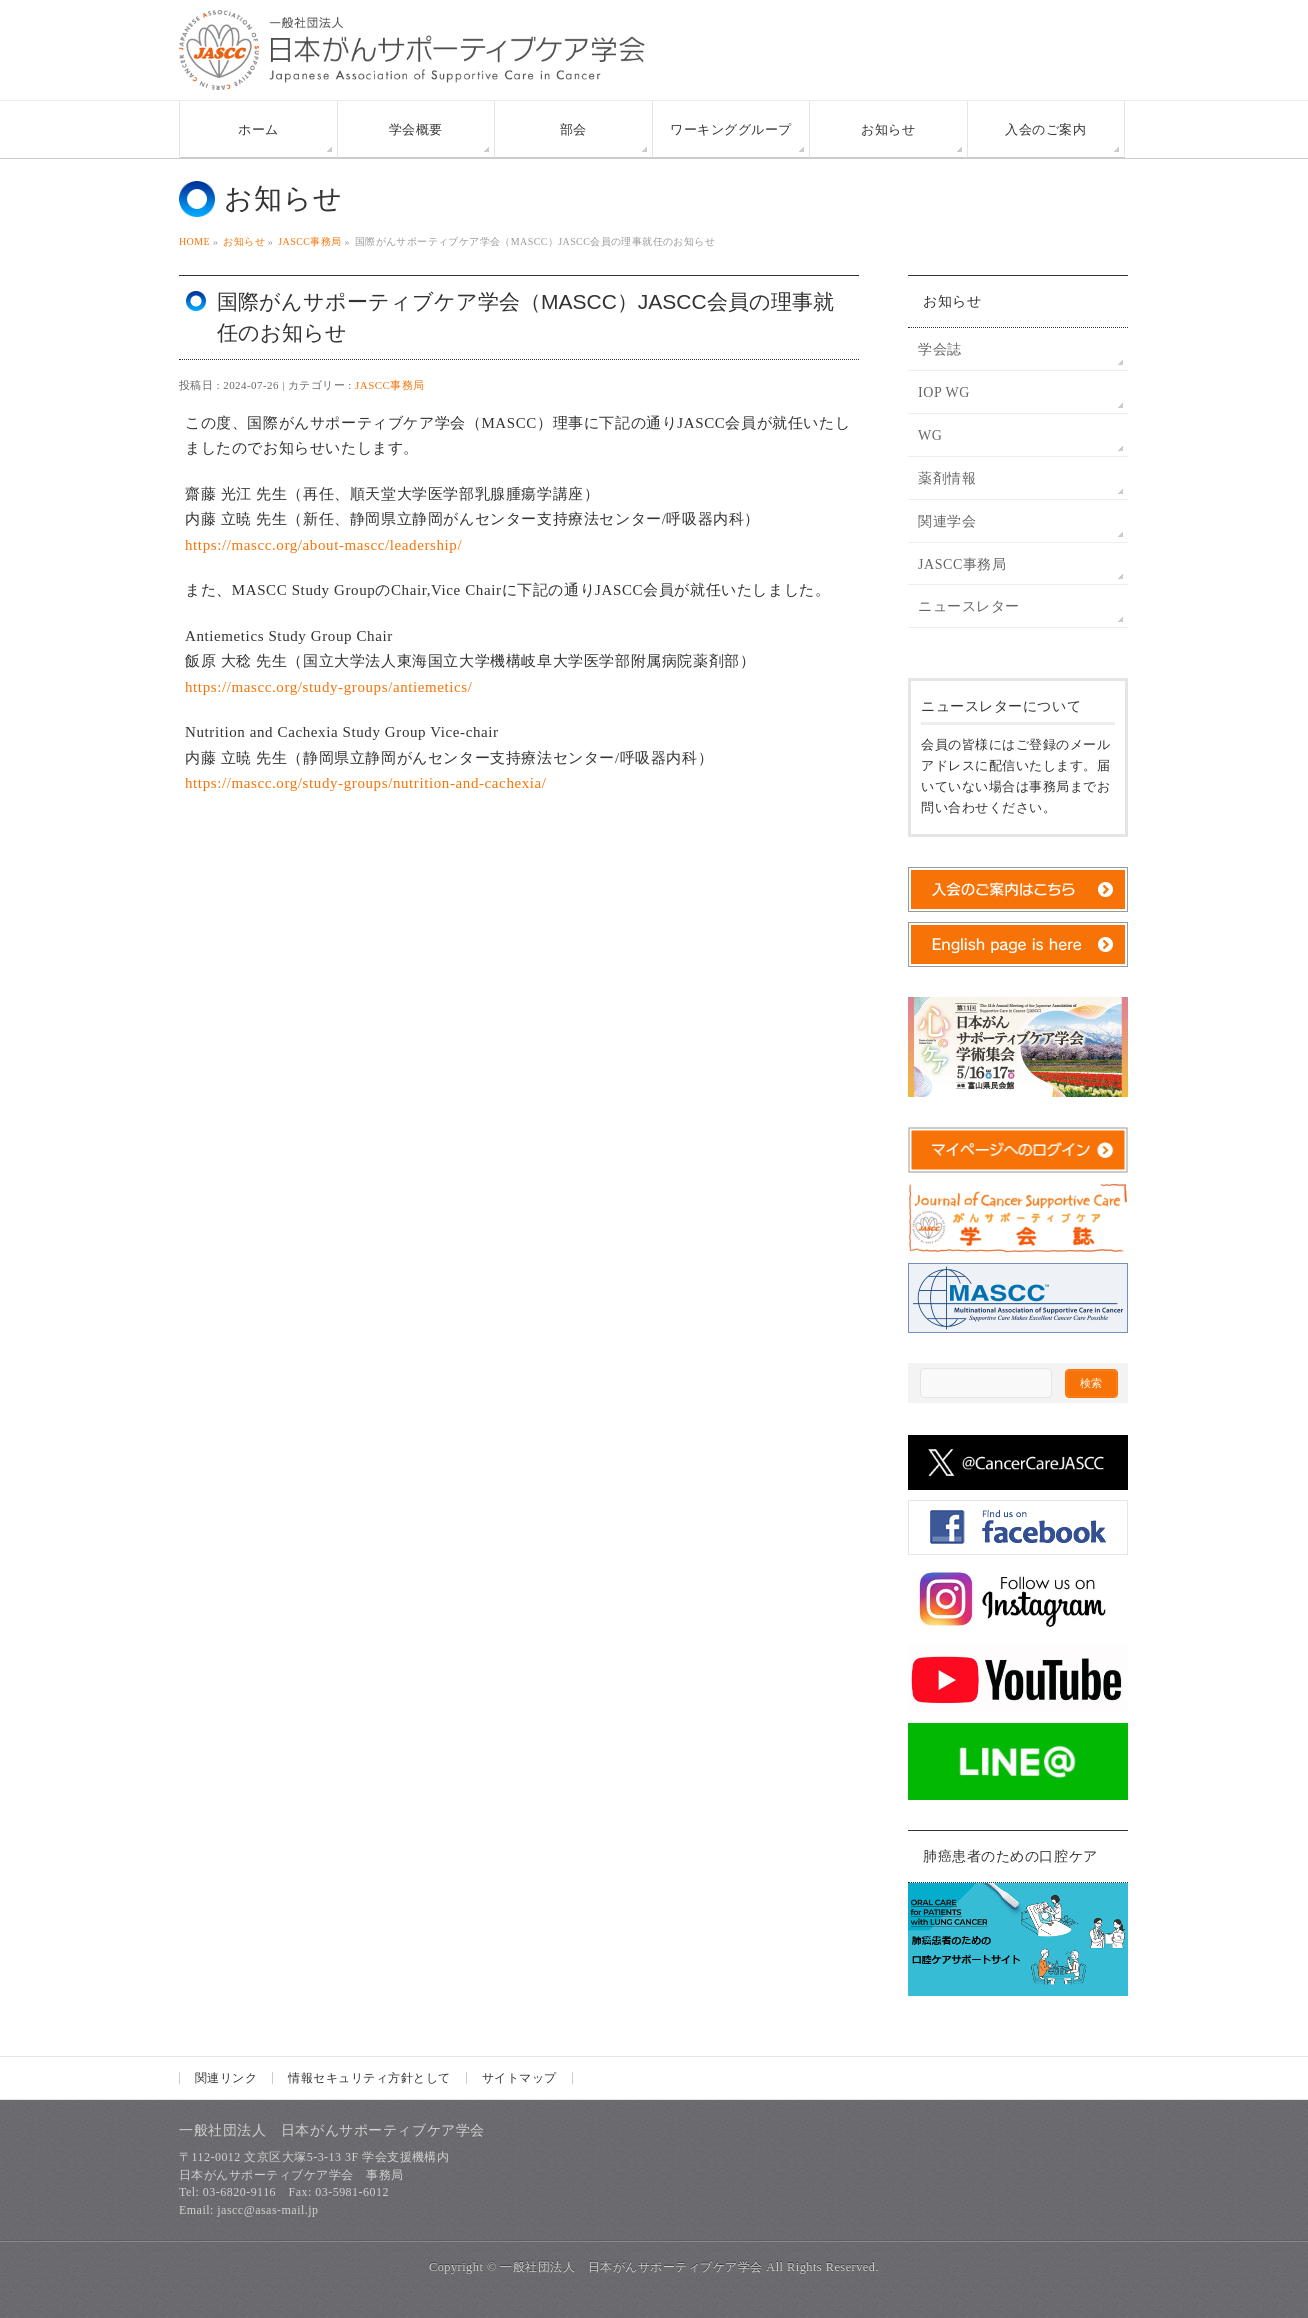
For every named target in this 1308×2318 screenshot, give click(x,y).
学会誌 (940, 349)
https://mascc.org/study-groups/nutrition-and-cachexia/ (366, 783)
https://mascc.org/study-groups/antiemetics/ (329, 687)
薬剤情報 (947, 478)
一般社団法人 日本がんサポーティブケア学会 (631, 2267)
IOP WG (944, 392)
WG (930, 435)
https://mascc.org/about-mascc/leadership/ (323, 545)
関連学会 (947, 521)
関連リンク (226, 2078)
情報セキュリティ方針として (369, 2078)
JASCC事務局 (390, 385)
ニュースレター (969, 606)
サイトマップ (519, 2078)
